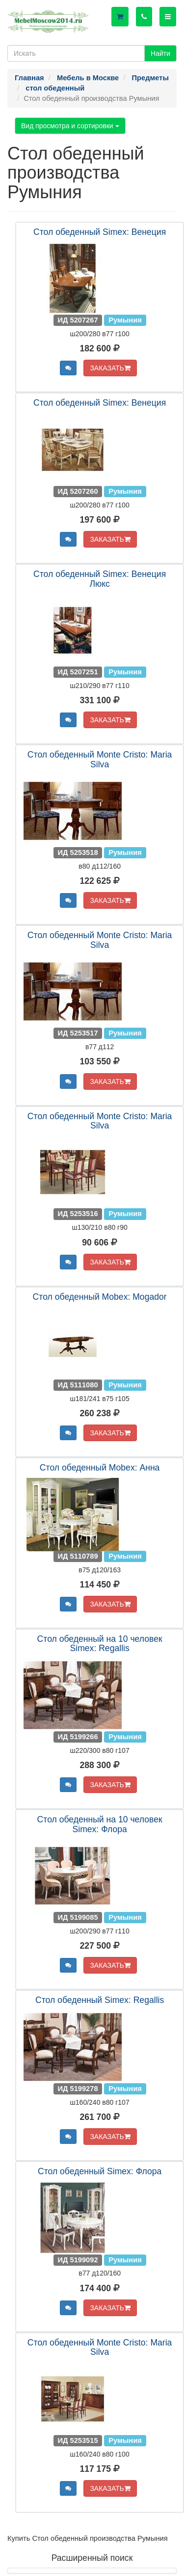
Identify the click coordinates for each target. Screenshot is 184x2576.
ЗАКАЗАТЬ (110, 368)
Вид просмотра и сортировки (70, 126)
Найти (160, 53)
